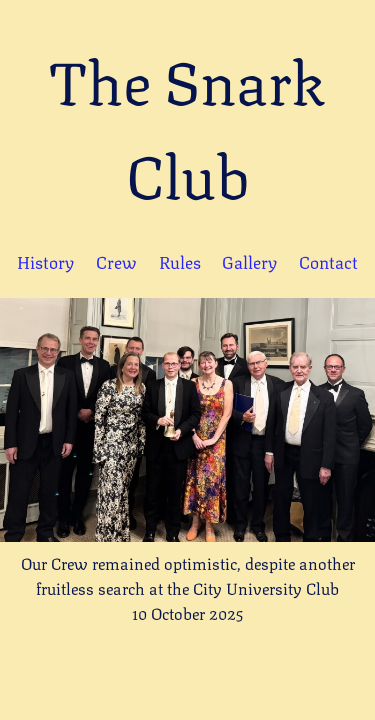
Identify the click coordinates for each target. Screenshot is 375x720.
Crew (116, 261)
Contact (328, 261)
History (45, 261)
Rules (180, 261)
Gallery (249, 261)
